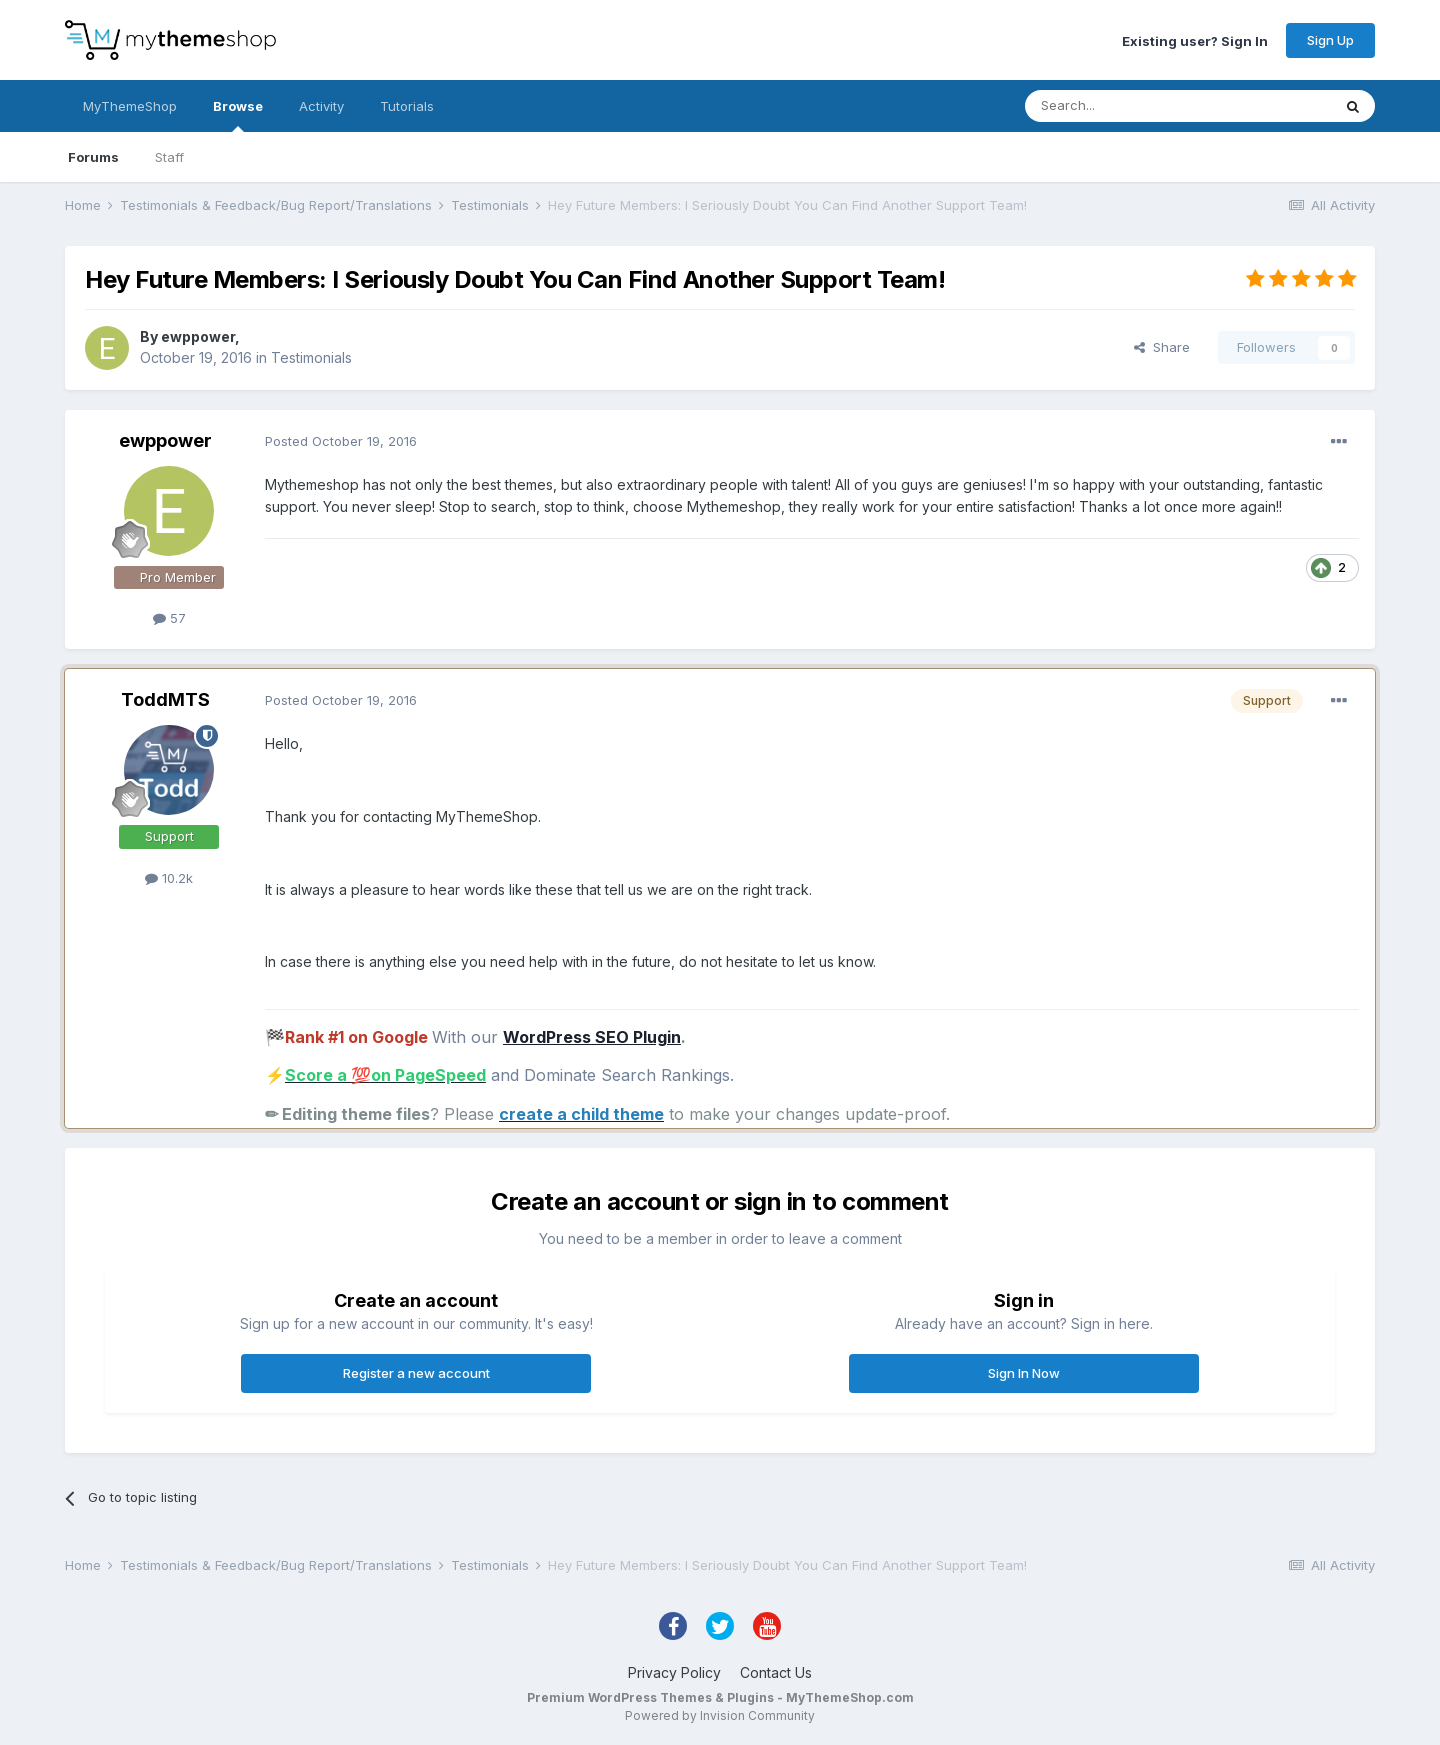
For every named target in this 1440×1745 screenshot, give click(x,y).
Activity (321, 106)
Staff (169, 157)
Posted (341, 441)
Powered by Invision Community (720, 1715)
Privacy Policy (674, 1672)
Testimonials (311, 357)
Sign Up (1330, 40)
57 (169, 618)
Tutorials (407, 106)
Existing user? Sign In (1195, 40)
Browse (238, 115)
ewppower (198, 336)
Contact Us (776, 1672)
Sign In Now (1024, 1373)
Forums (93, 157)
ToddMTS (165, 699)
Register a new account (416, 1373)
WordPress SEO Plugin (592, 1037)
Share (1162, 347)
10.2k (169, 878)
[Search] (1127, 106)
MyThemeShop (130, 106)
